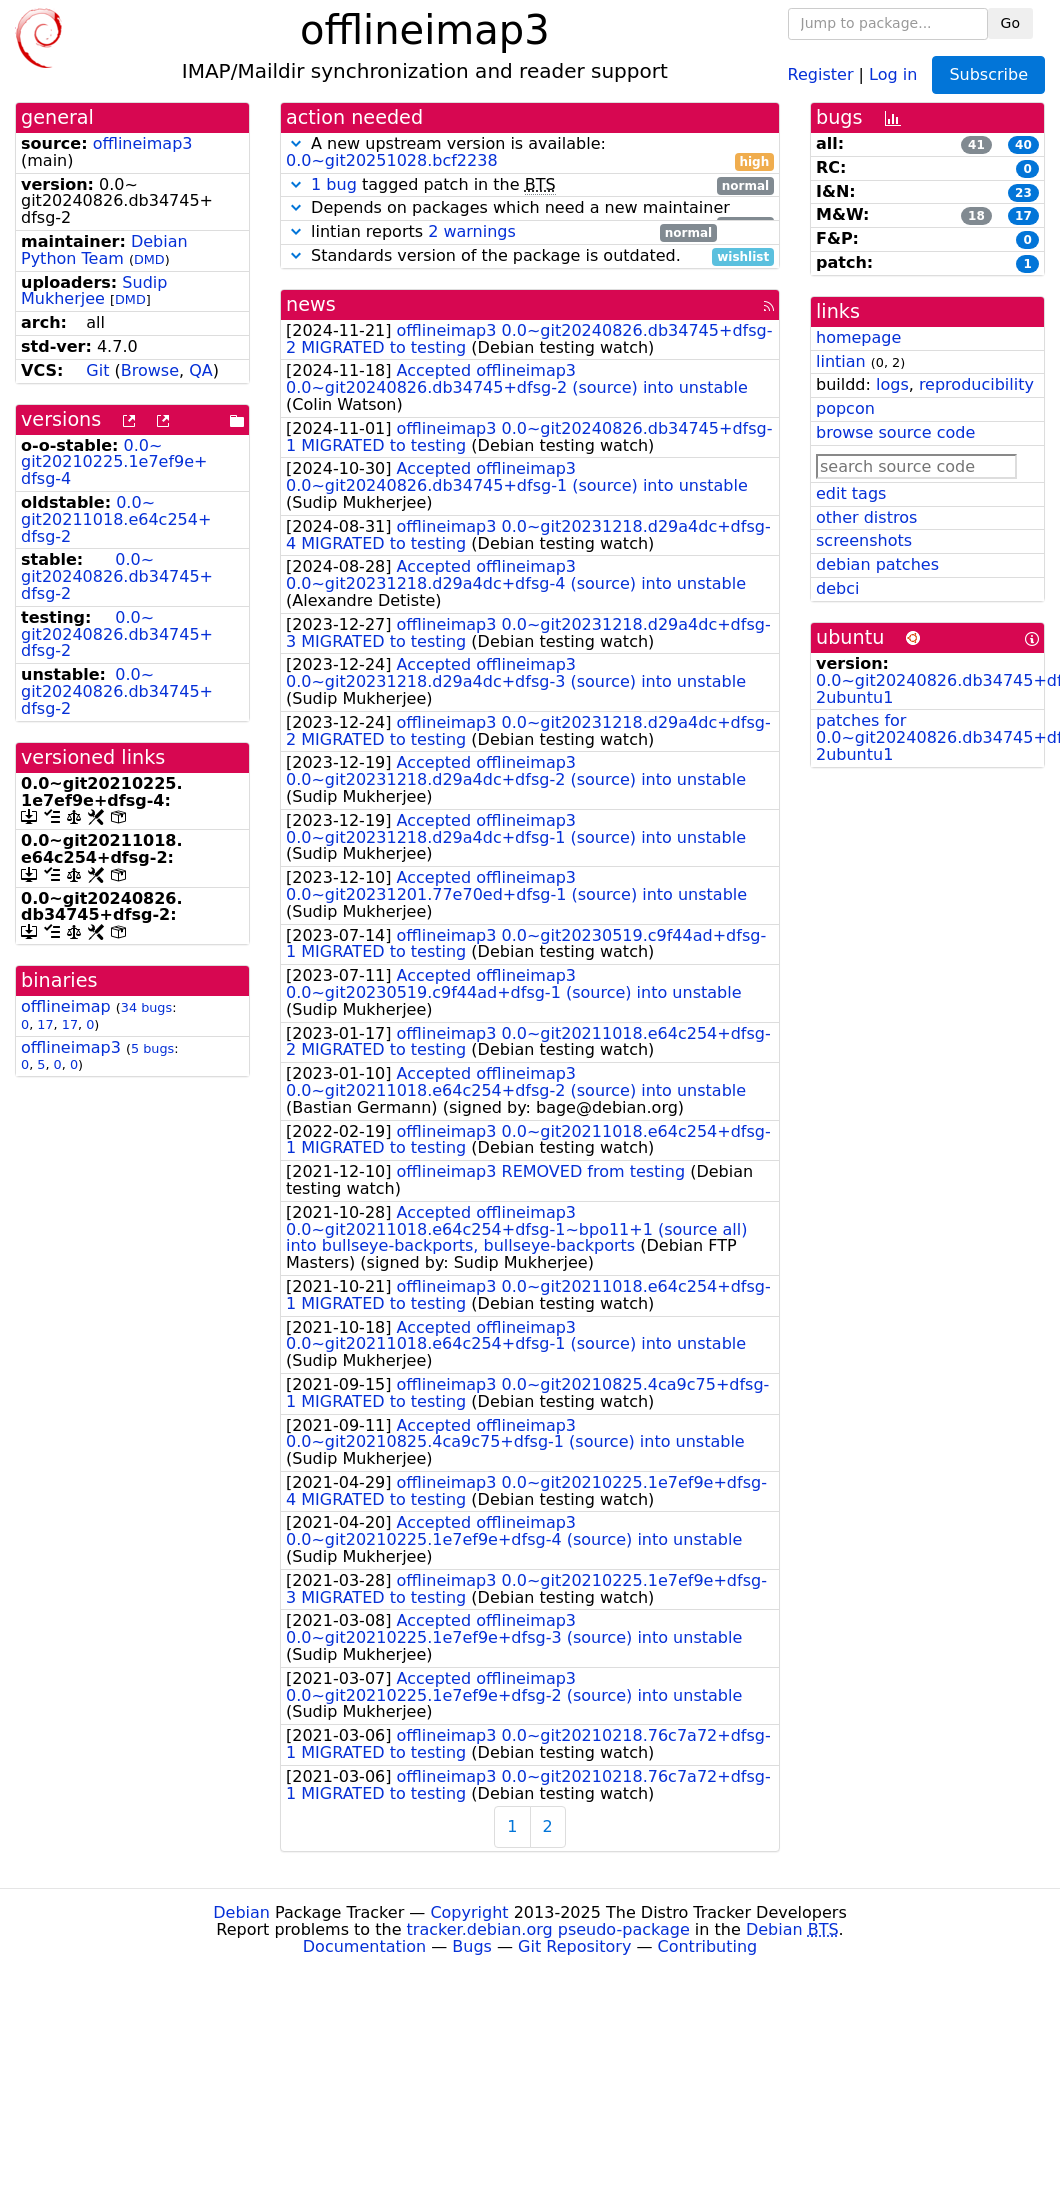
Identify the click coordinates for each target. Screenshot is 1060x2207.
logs (892, 384)
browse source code (895, 432)
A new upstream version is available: (530, 153)
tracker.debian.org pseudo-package (548, 1929)
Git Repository (574, 1946)
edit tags (851, 493)
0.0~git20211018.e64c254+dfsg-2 (116, 519)
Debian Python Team (104, 250)
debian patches (877, 564)
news (311, 304)
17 (45, 1024)
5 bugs (152, 1048)
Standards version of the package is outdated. (530, 256)
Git (97, 370)
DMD (149, 259)
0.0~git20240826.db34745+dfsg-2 (117, 576)
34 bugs (146, 1007)
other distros (866, 517)
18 (976, 216)
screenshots (864, 540)
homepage (858, 337)
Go (1010, 23)
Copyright (469, 1912)
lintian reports (501, 232)
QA (201, 370)
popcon (845, 408)
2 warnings (472, 231)
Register (821, 73)
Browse (150, 370)
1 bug (334, 184)
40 (1023, 145)
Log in (893, 73)
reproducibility (976, 384)
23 (1023, 193)
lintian (841, 361)
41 (976, 145)
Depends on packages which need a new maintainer (530, 208)
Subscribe (988, 74)
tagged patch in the (530, 185)
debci (837, 588)
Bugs (472, 1946)
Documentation (364, 1946)
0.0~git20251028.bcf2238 (392, 160)
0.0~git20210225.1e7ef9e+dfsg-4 (114, 462)
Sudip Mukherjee (94, 291)
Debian (241, 1912)
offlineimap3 (143, 143)
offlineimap (66, 1006)
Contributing (708, 1946)
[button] (296, 143)
